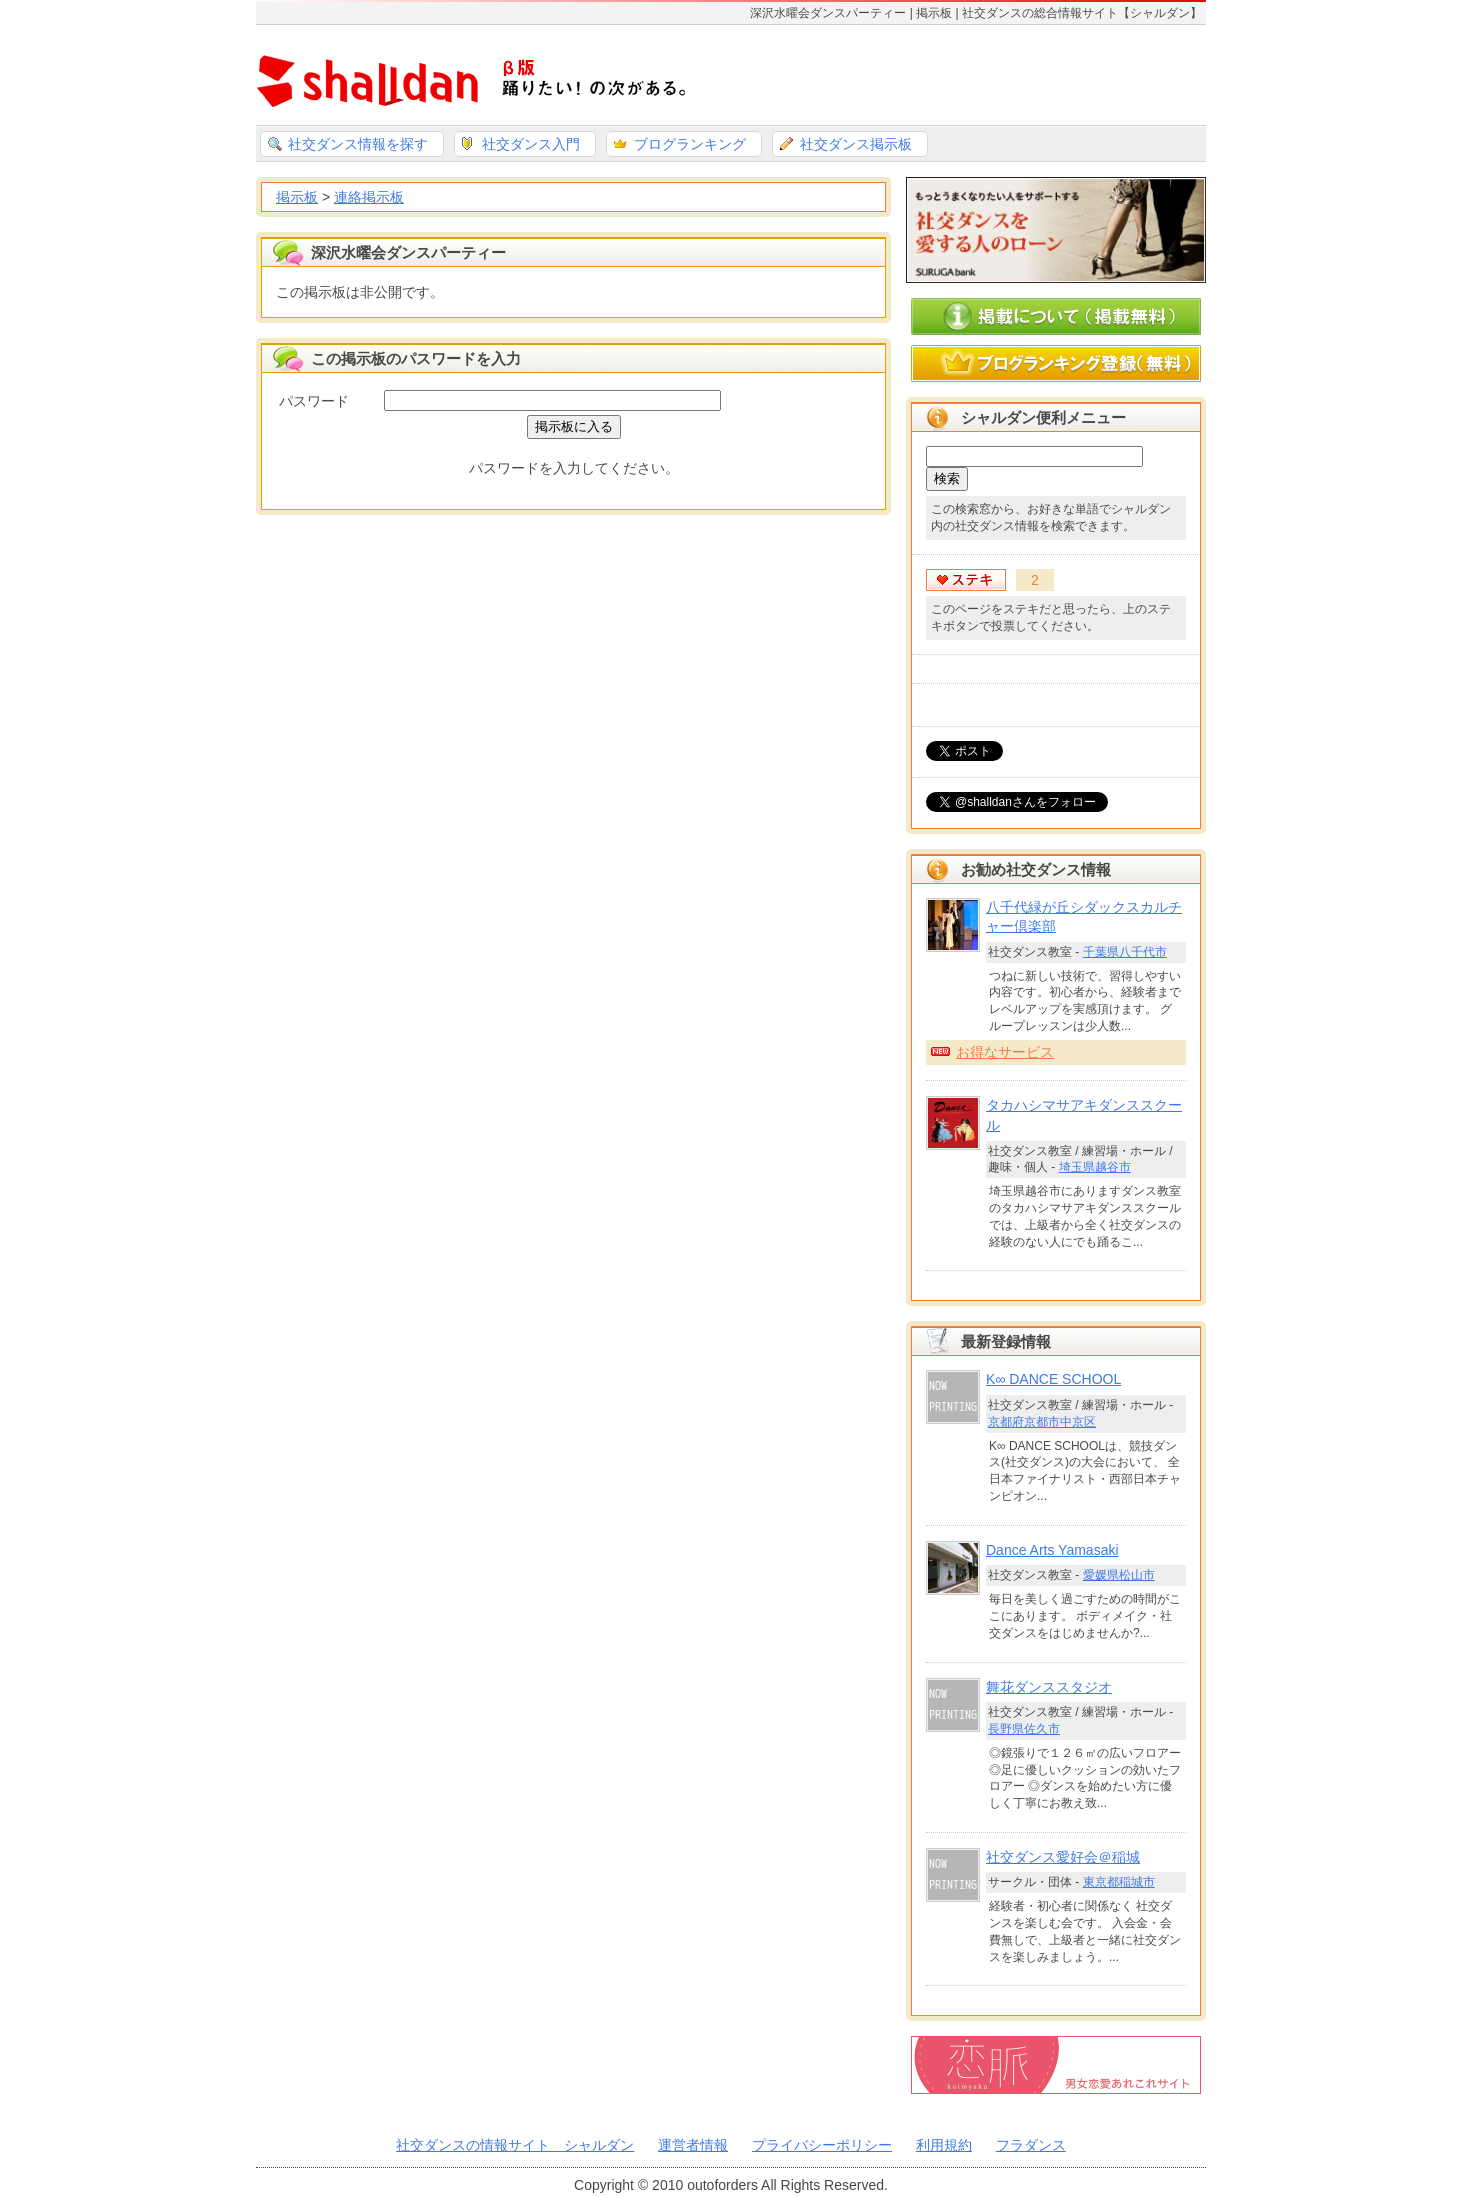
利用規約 (944, 2145)
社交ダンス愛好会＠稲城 (1063, 1857)
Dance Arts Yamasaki (1052, 1550)
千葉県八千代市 (1125, 952)
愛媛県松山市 (1119, 1575)
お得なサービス (1005, 1052)
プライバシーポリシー (822, 2145)
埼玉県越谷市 (1095, 1167)
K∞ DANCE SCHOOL (1053, 1379)
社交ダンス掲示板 (856, 144)
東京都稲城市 (1119, 1882)
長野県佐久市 (1024, 1729)
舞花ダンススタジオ (1049, 1687)
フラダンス (1031, 2145)
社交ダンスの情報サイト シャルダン (515, 2145)
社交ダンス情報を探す (358, 144)
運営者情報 (693, 2145)
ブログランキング (690, 144)
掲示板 (297, 197)
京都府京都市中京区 (1042, 1422)
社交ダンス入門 (531, 144)
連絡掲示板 (369, 197)
